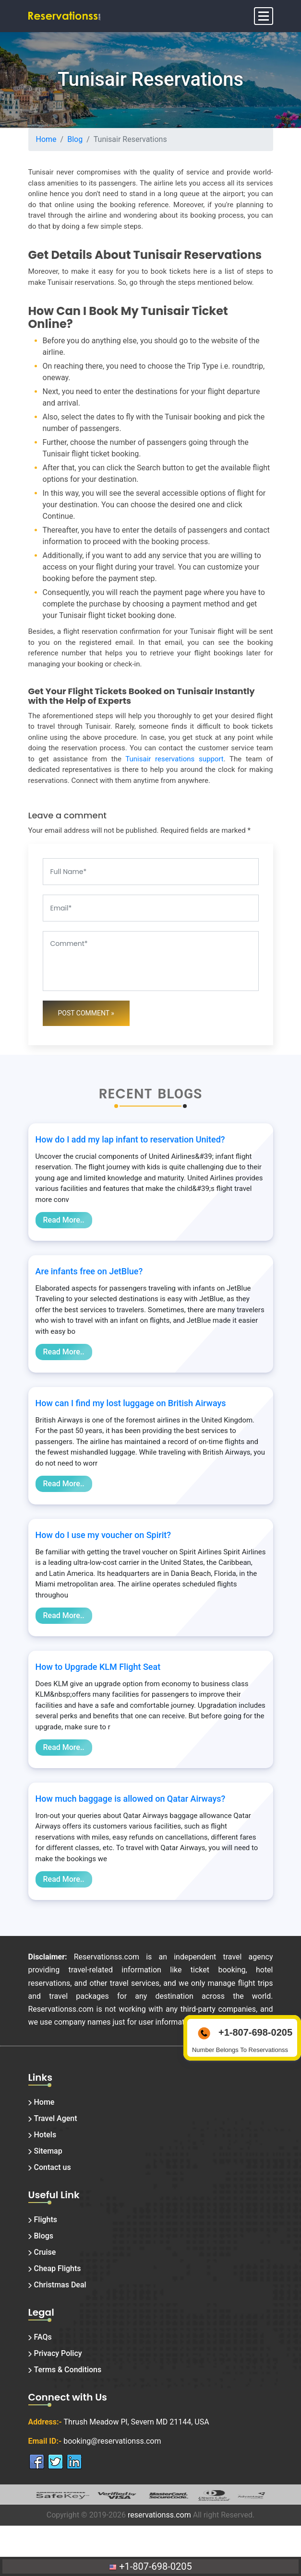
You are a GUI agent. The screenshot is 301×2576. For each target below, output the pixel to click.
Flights (46, 2219)
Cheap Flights (57, 2268)
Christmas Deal (60, 2284)
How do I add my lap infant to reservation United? (130, 1139)
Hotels (45, 2134)
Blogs (44, 2235)
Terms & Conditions (68, 2369)
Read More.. (63, 1219)
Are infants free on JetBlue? (89, 1271)
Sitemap (48, 2151)
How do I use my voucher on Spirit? (103, 1535)
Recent (126, 1094)
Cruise (45, 2252)
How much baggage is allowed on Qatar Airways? (131, 1799)
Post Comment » (86, 1013)
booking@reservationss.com (112, 2441)
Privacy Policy (58, 2353)
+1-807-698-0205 (150, 2566)
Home (46, 139)
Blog (75, 139)
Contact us (52, 2167)
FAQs (43, 2337)
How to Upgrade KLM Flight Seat (98, 1667)
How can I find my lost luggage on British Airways (131, 1403)
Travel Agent (55, 2118)
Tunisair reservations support (174, 759)
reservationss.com (159, 2514)
